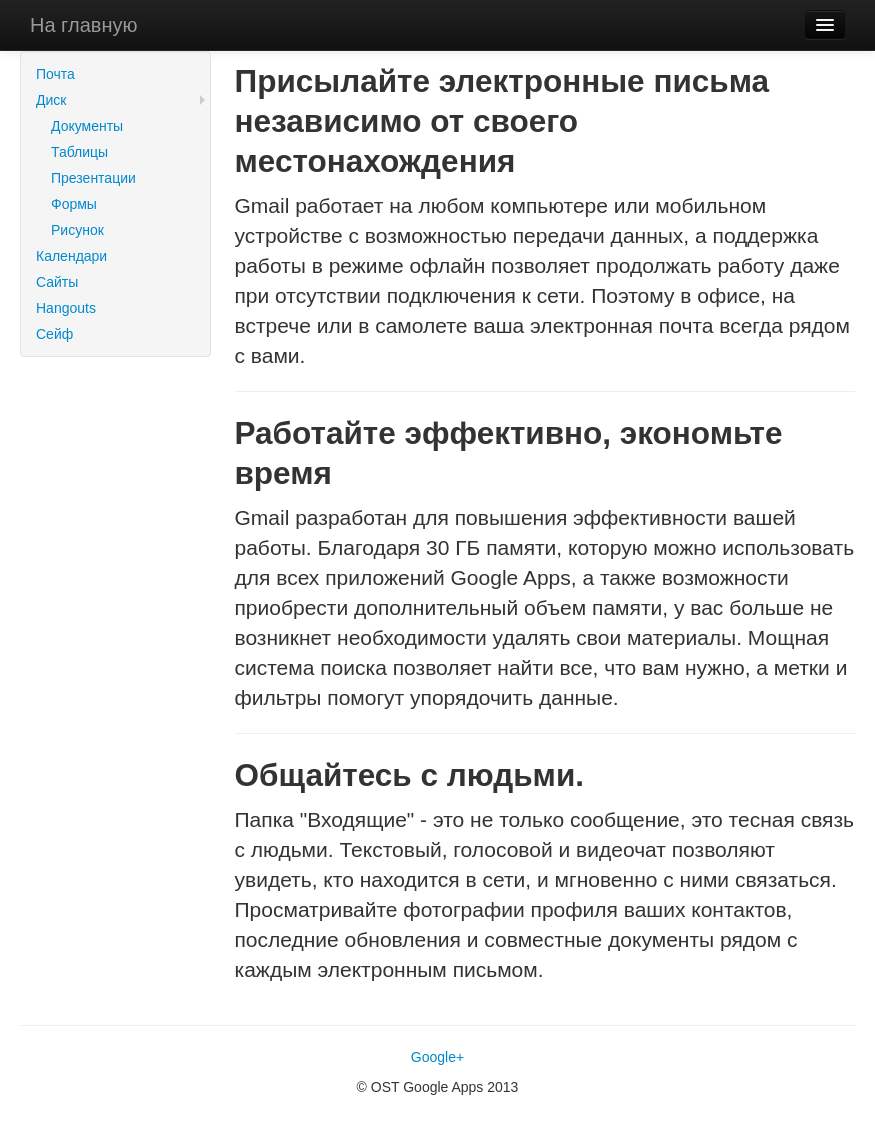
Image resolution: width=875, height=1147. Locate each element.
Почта (55, 74)
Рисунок (77, 230)
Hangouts (66, 308)
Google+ (437, 1057)
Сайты (57, 282)
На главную (83, 25)
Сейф (54, 334)
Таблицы (79, 152)
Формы (74, 204)
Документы (87, 126)
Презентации (93, 178)
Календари (71, 256)
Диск (51, 100)
